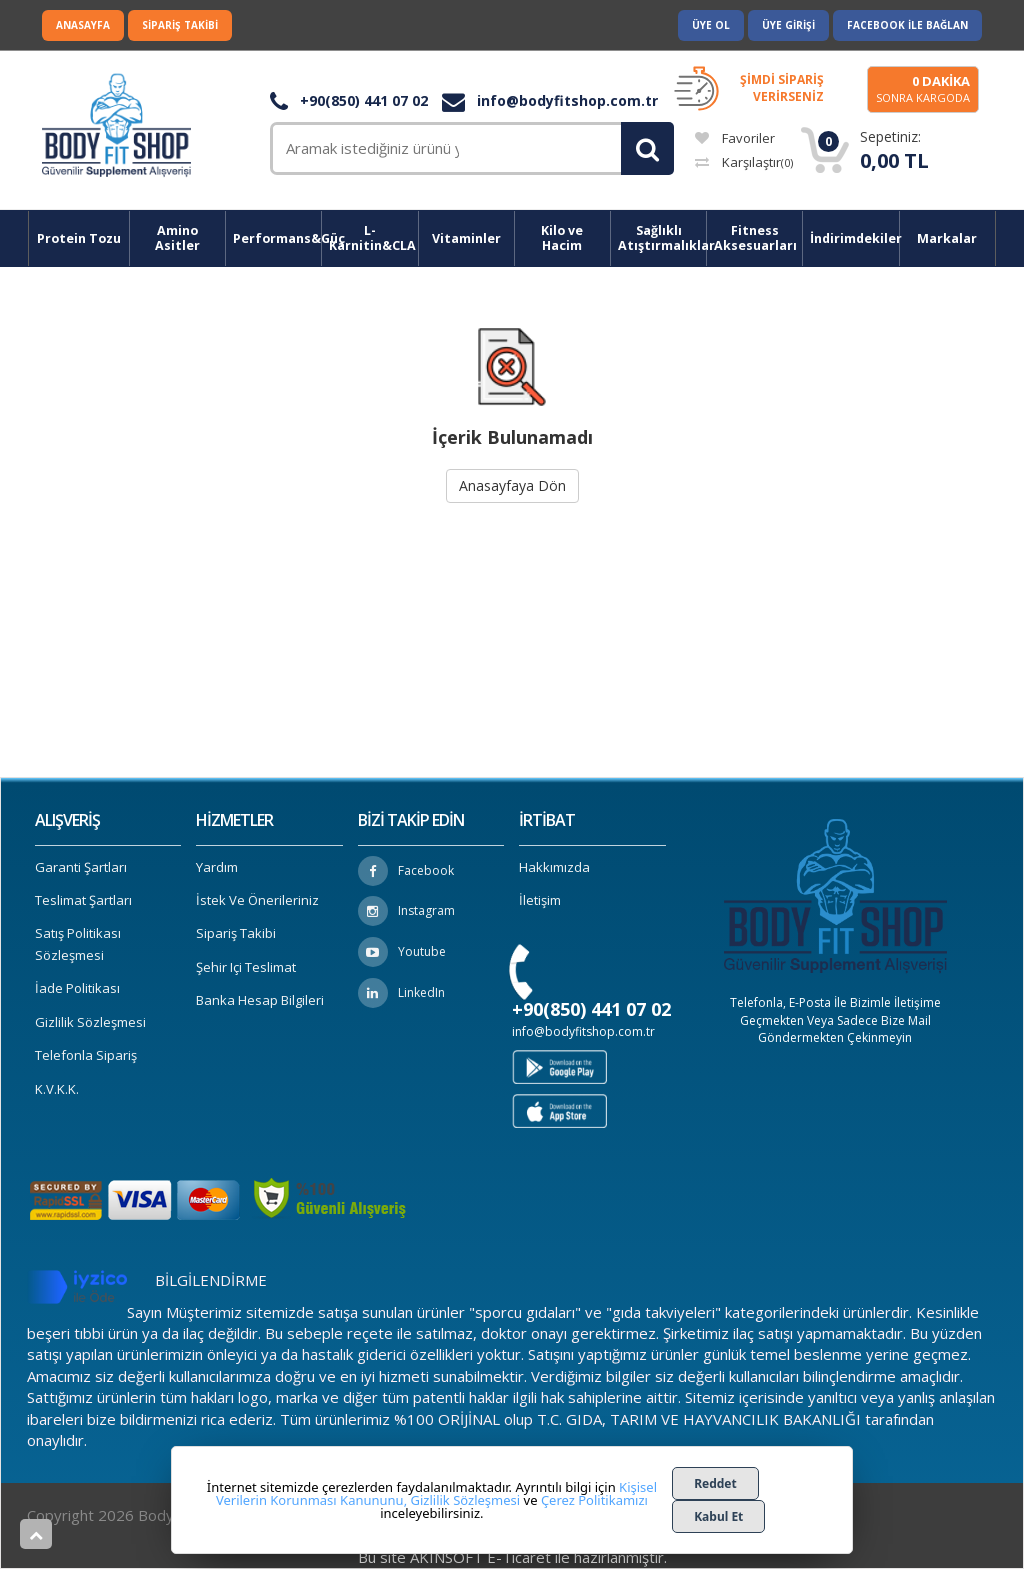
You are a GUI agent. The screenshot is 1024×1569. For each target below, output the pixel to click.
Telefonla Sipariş (86, 1055)
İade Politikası (77, 988)
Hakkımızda (554, 867)
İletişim (540, 900)
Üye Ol (711, 25)
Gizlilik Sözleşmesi (90, 1022)
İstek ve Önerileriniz (257, 900)
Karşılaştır (744, 162)
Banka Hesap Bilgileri (260, 1000)
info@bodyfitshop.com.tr (550, 100)
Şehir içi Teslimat (246, 967)
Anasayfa (83, 25)
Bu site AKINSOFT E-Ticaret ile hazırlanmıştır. (512, 1557)
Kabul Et (718, 1516)
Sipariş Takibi (180, 25)
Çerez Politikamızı (594, 1500)
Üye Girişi (788, 25)
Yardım (217, 867)
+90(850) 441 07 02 (349, 100)
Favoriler (735, 138)
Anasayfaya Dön (512, 485)
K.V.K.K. (57, 1089)
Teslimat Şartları (83, 900)
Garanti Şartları (81, 867)
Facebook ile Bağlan (907, 25)
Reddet (715, 1483)
